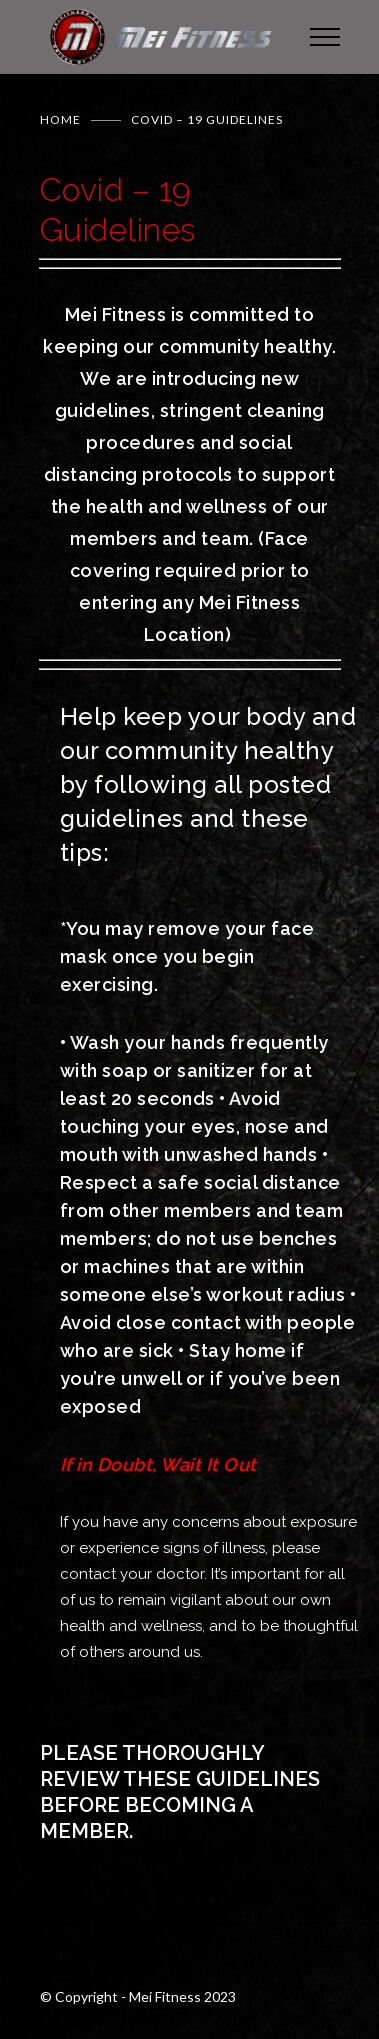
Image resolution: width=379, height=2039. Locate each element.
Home (60, 119)
